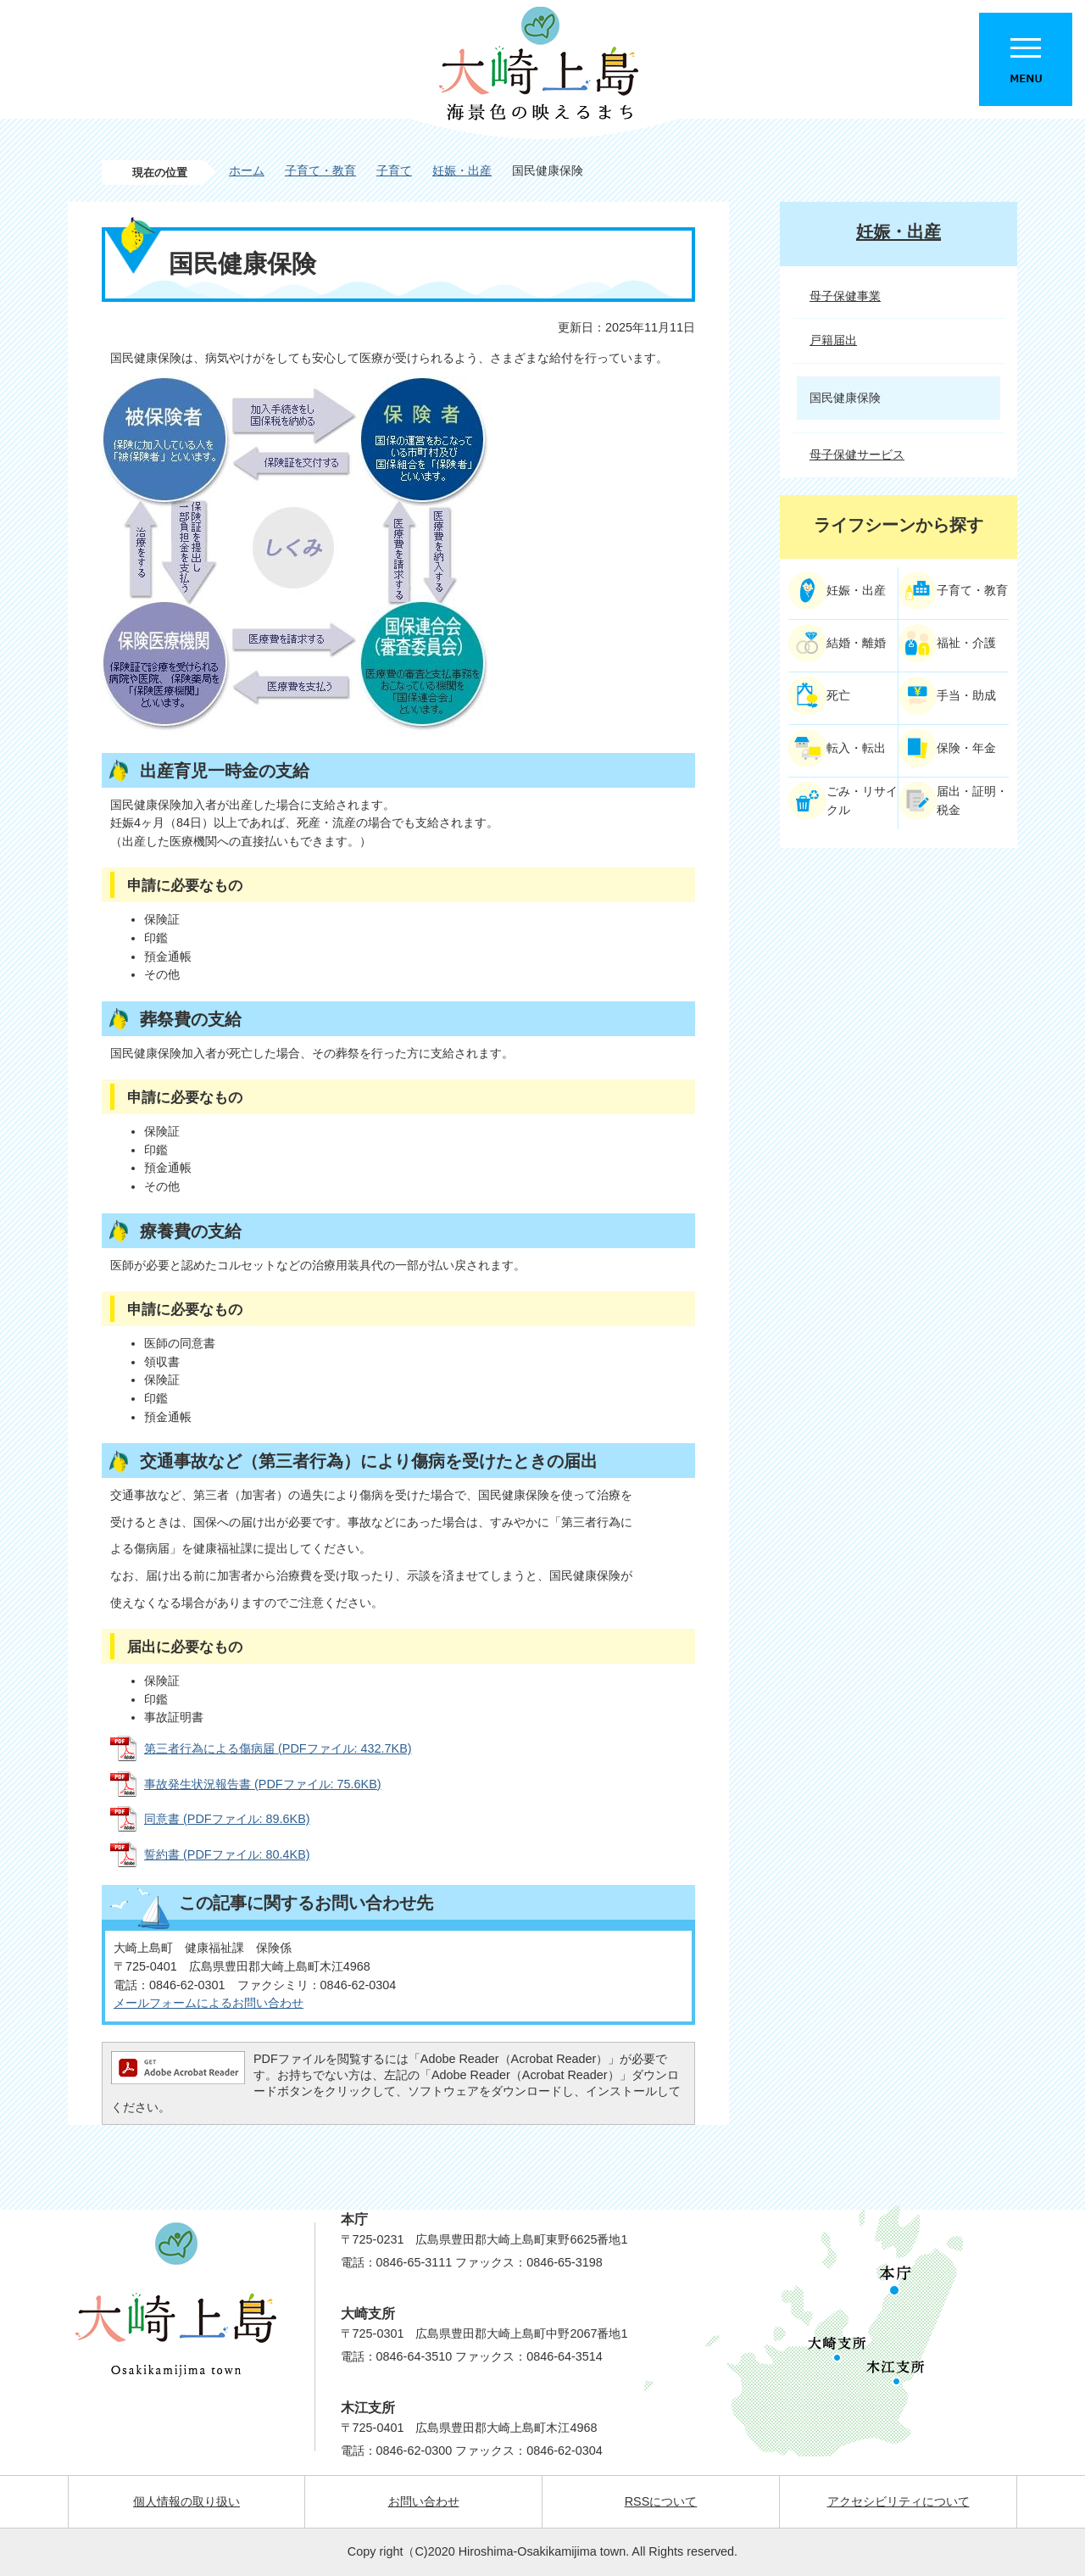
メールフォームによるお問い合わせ (208, 2003)
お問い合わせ (423, 2501)
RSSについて (661, 2501)
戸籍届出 (833, 340)
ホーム (246, 170)
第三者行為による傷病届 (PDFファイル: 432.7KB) (278, 1748)
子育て (394, 170)
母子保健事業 (845, 296)
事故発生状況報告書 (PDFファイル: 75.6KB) (262, 1784)
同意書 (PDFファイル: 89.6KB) (227, 1819)
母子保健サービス (857, 454)
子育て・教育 (320, 170)
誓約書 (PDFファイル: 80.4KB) (227, 1854)
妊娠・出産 (462, 170)
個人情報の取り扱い (186, 2501)
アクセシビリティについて (898, 2501)
